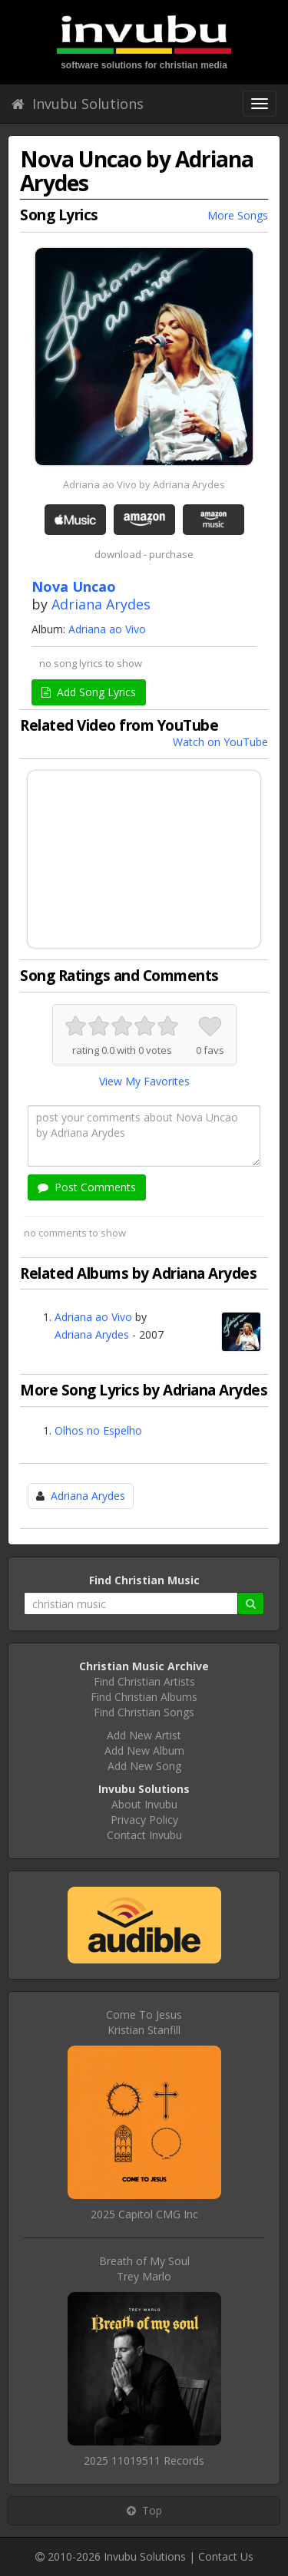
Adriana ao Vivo (107, 629)
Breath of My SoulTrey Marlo (144, 2269)
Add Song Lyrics (88, 692)
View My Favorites (144, 1081)
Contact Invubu (144, 1835)
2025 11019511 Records (144, 2460)
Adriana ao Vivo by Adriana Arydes (144, 484)
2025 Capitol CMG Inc (144, 2214)
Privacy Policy (144, 1819)
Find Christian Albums (144, 1696)
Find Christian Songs (144, 1712)
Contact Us (225, 2556)
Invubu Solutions (78, 103)
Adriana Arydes (101, 604)
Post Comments (87, 1187)
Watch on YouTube (220, 742)
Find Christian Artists (144, 1681)
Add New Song (144, 1766)
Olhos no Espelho (98, 1430)
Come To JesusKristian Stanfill (144, 2022)
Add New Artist (144, 1735)
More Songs (237, 215)
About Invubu (144, 1804)
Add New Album (144, 1750)
